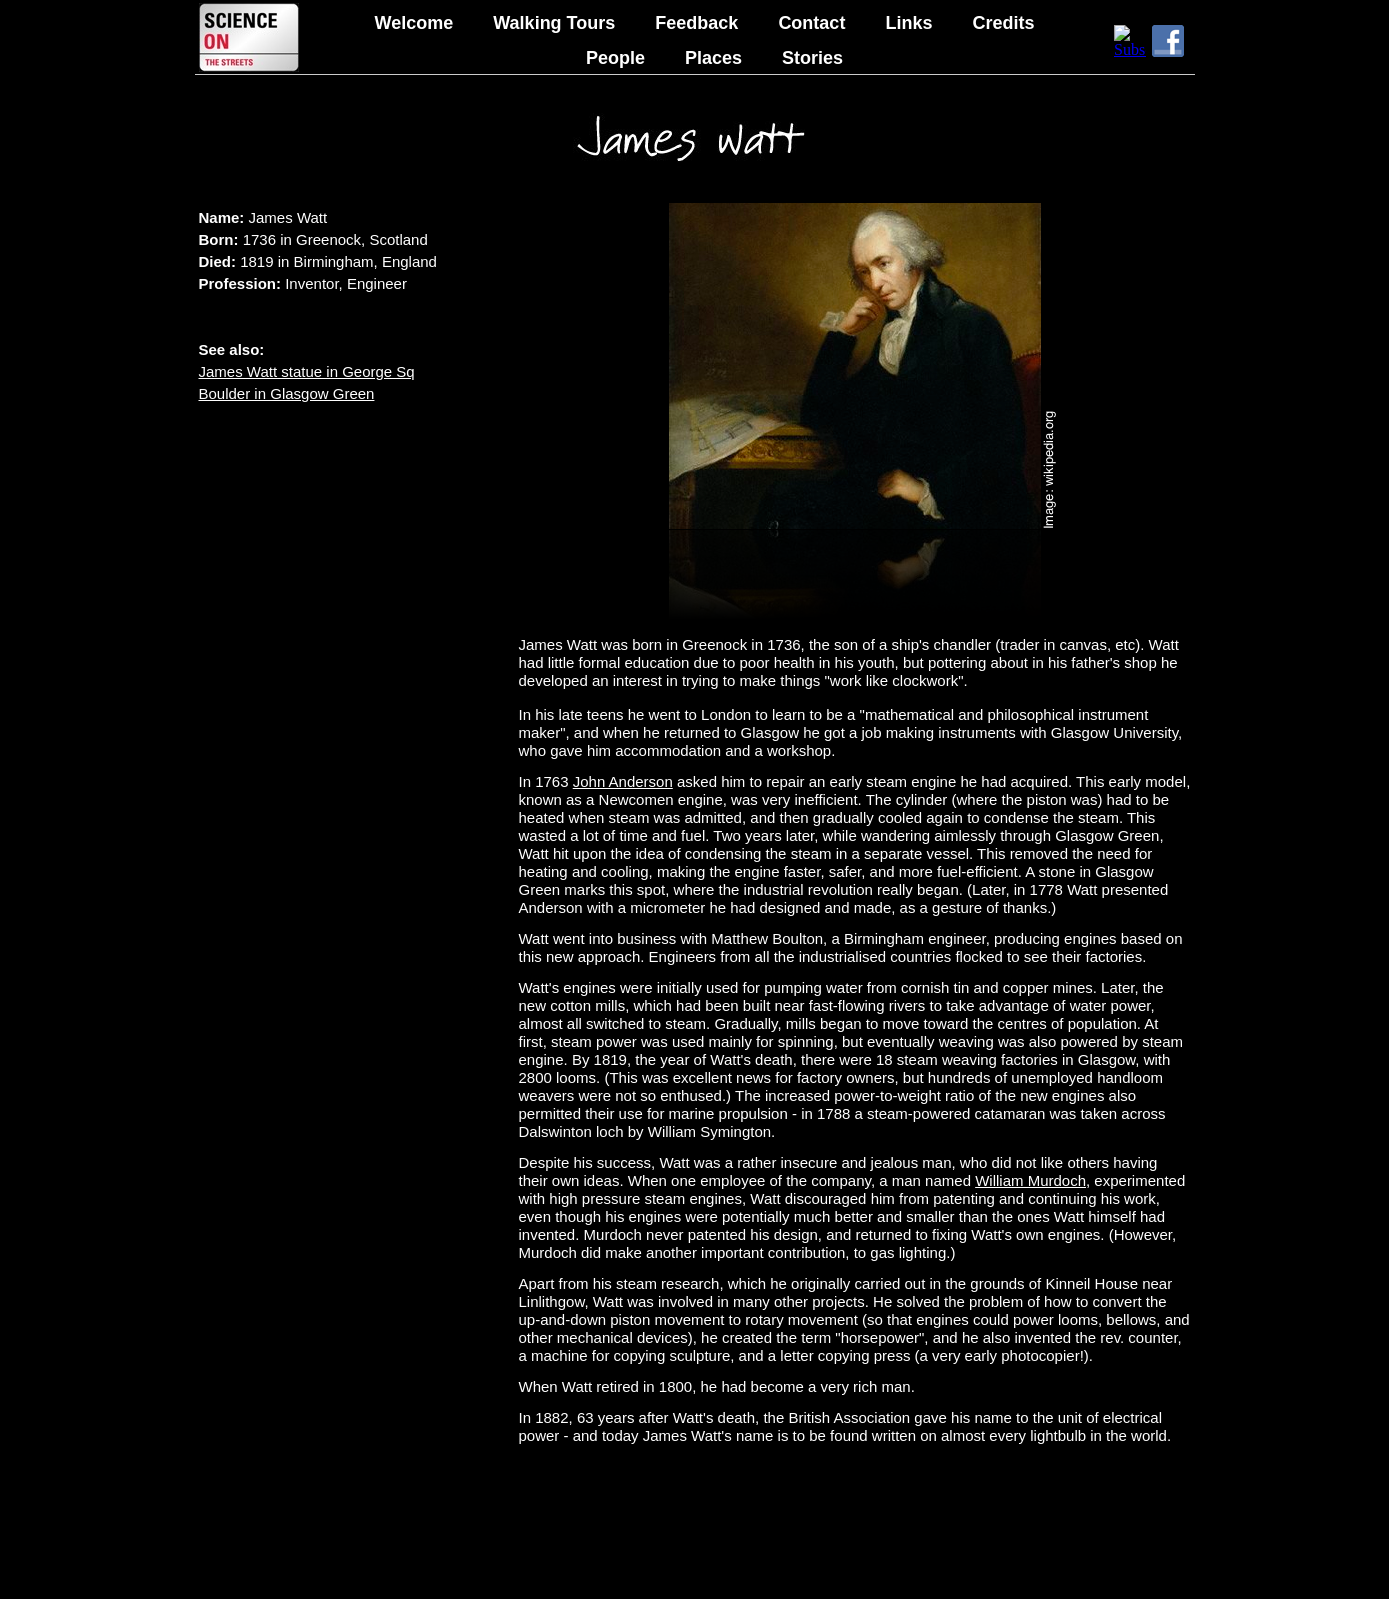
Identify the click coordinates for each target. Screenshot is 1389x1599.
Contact (811, 23)
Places (713, 58)
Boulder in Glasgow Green (287, 393)
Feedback (696, 23)
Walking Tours (554, 23)
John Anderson (623, 781)
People (615, 58)
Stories (812, 58)
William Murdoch (1030, 1180)
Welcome (414, 23)
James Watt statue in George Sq (307, 371)
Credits (1003, 23)
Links (908, 23)
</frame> (1130, 41)
